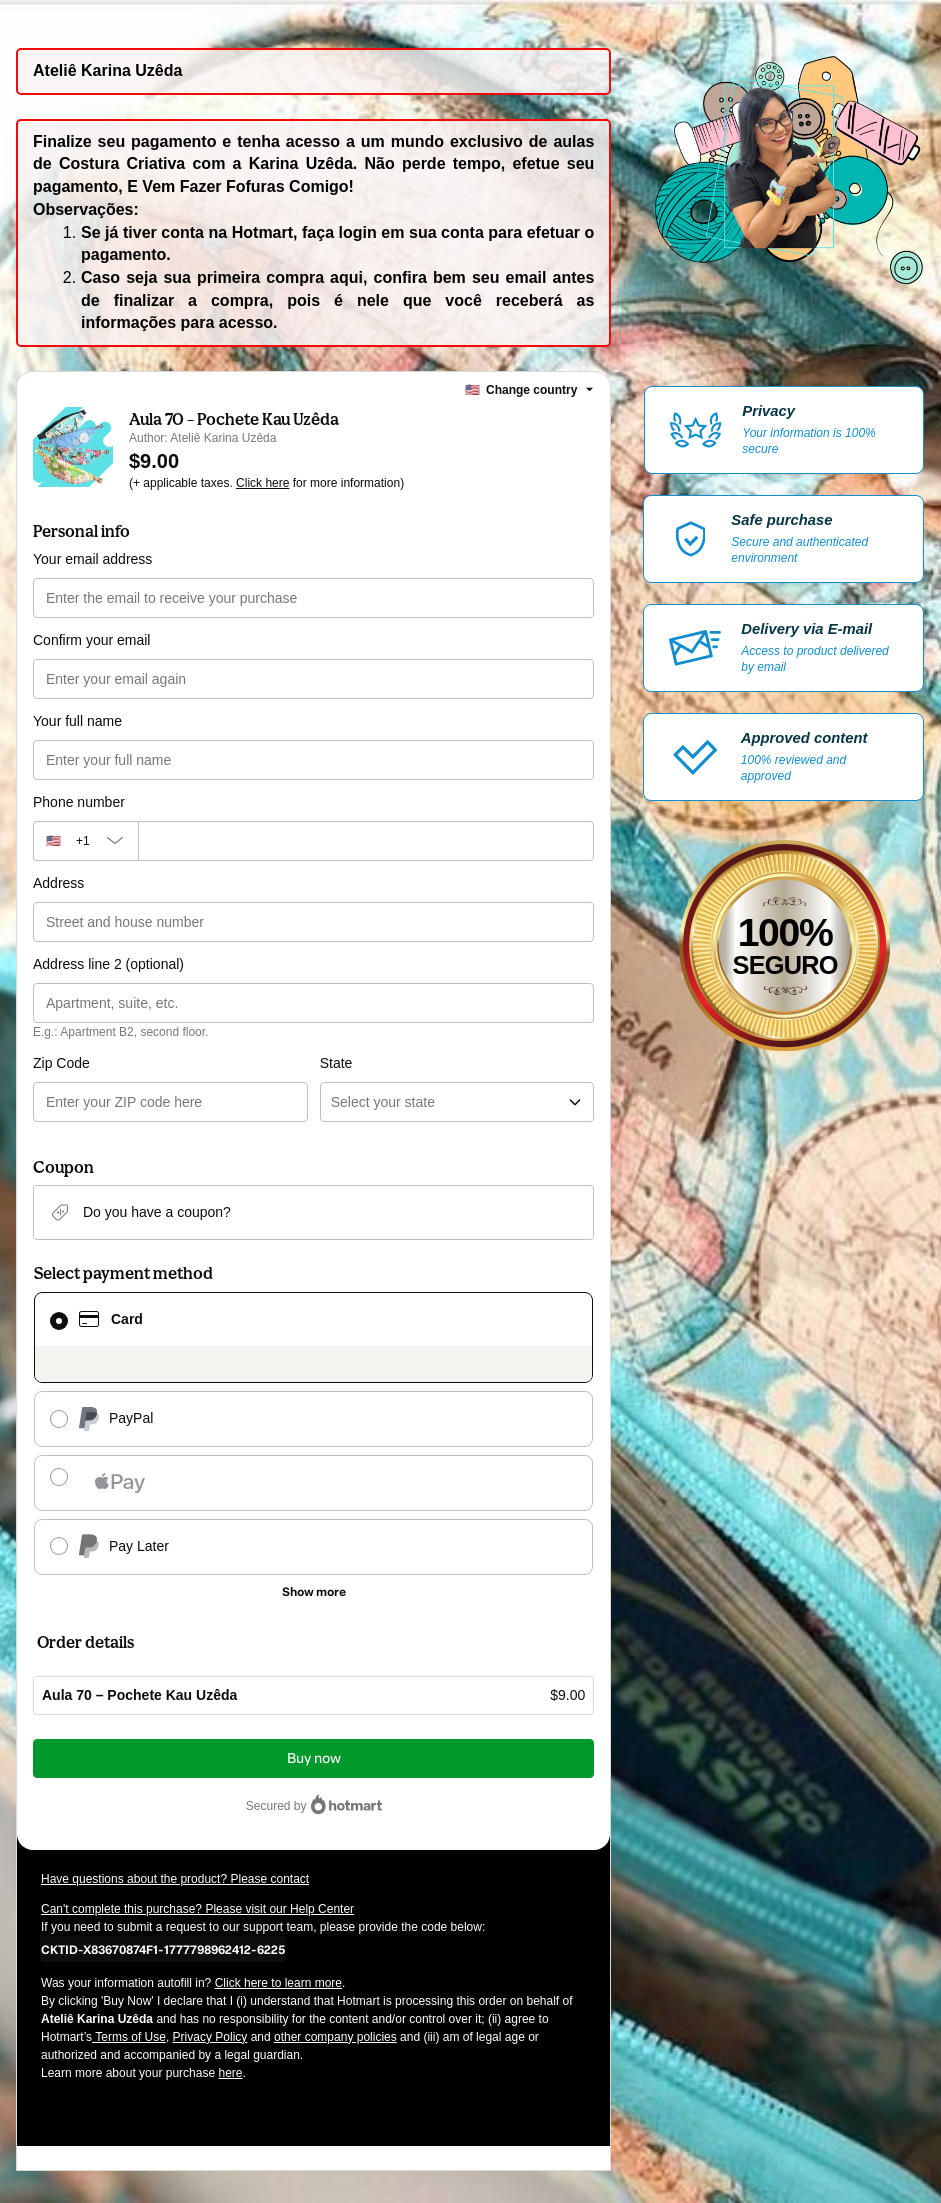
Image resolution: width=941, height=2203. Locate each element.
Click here (262, 483)
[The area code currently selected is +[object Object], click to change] (85, 841)
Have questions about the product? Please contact (175, 1879)
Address (58, 883)
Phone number (79, 802)
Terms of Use (129, 2037)
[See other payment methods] (313, 1592)
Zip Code (61, 1063)
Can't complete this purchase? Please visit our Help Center (197, 1909)
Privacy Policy (210, 2037)
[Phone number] (366, 841)
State (336, 1063)
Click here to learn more (278, 1983)
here (230, 2073)
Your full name (77, 721)
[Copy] (163, 1949)
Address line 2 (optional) (108, 964)
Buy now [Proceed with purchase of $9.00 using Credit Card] (314, 1758)
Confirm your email (91, 640)
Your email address (92, 559)
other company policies (335, 2037)
